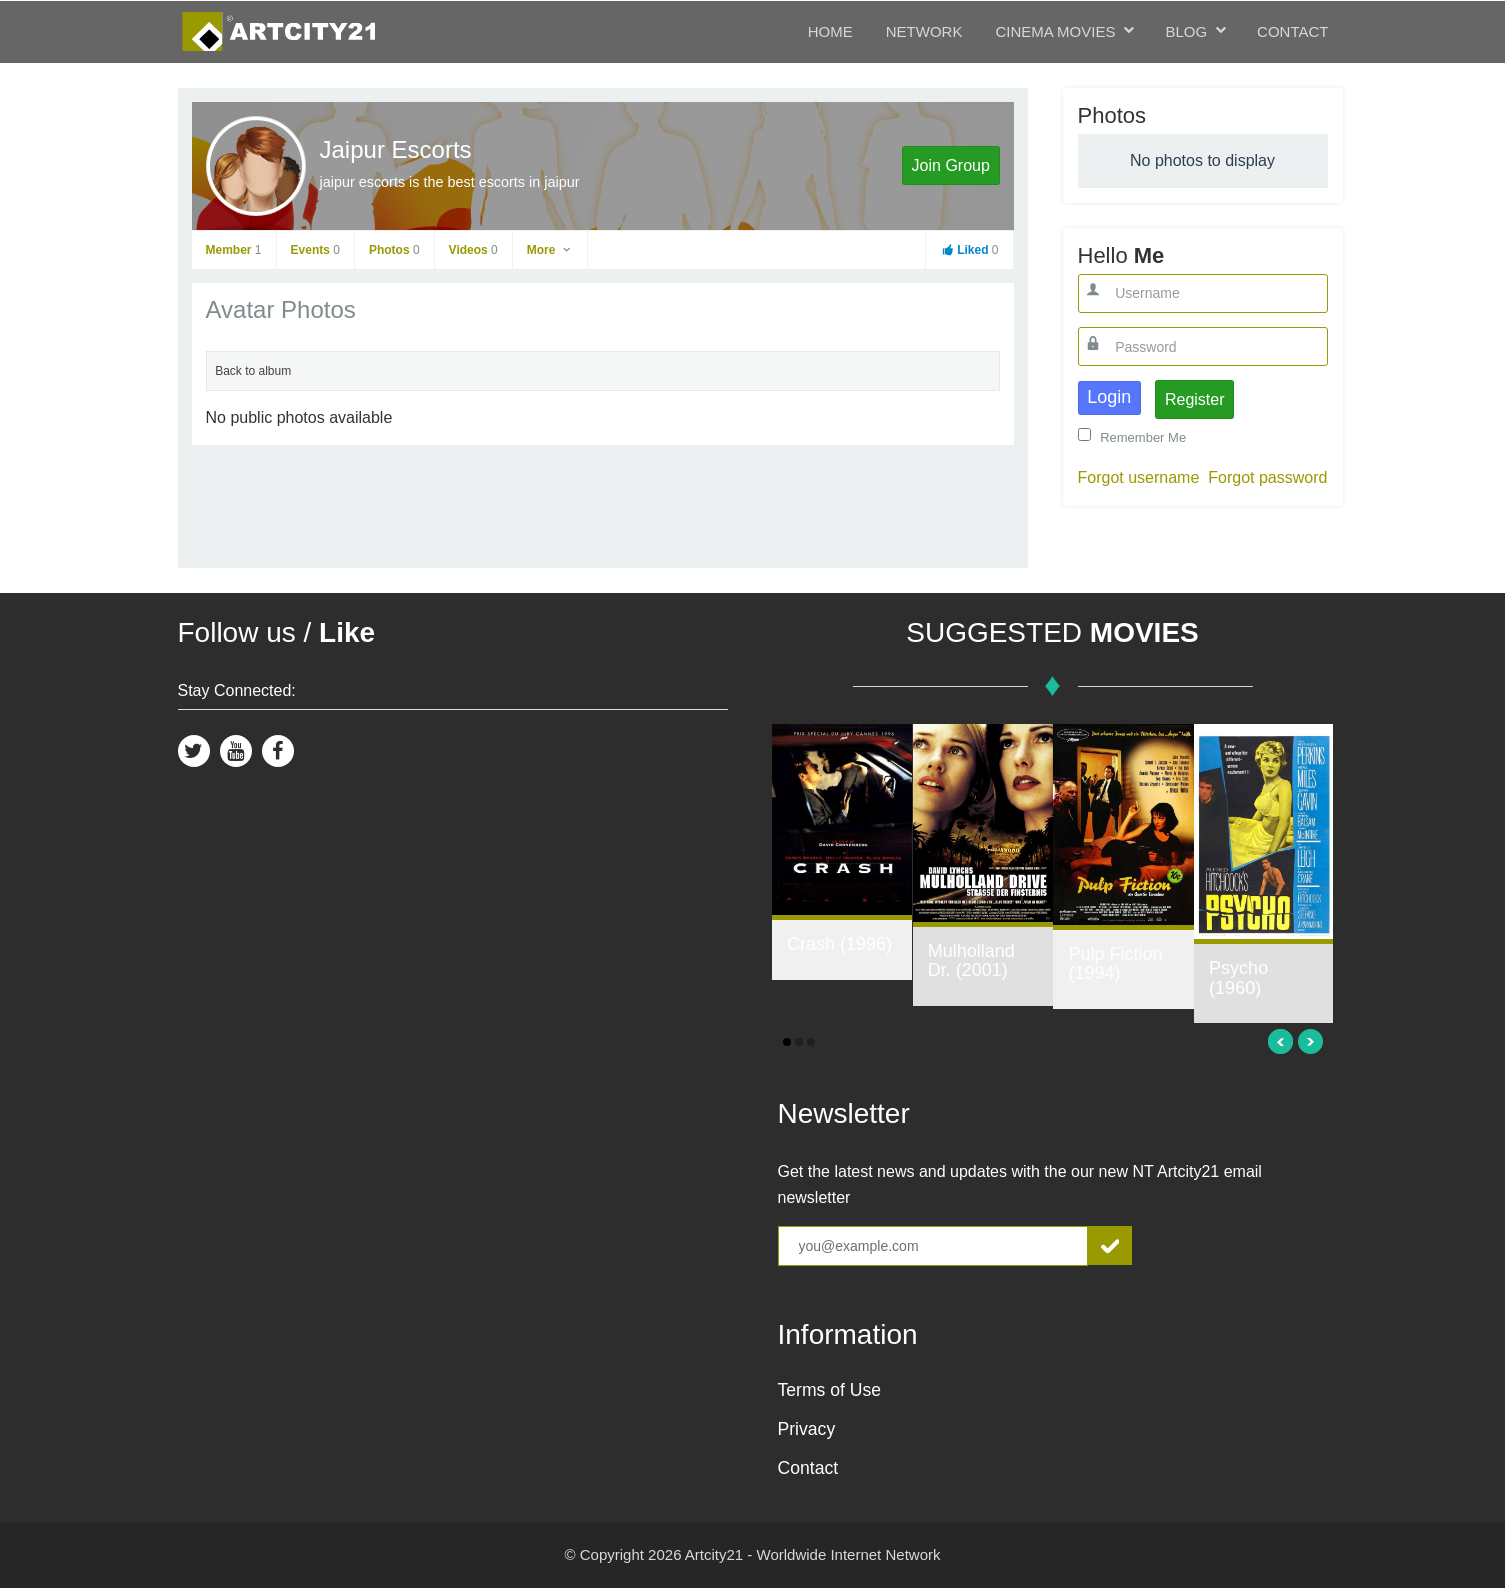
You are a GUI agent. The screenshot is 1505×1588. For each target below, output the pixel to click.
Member (234, 250)
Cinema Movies (1055, 31)
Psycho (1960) (1238, 978)
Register (1195, 399)
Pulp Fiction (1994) (1115, 964)
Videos (473, 250)
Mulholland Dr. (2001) (971, 961)
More (550, 250)
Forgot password (1267, 477)
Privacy (807, 1429)
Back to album (253, 371)
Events (315, 250)
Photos (394, 250)
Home (830, 31)
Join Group (951, 165)
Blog (1186, 31)
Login (1109, 397)
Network (924, 31)
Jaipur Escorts (396, 149)
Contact (1292, 31)
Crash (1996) (839, 944)
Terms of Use (830, 1390)
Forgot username (1139, 477)
